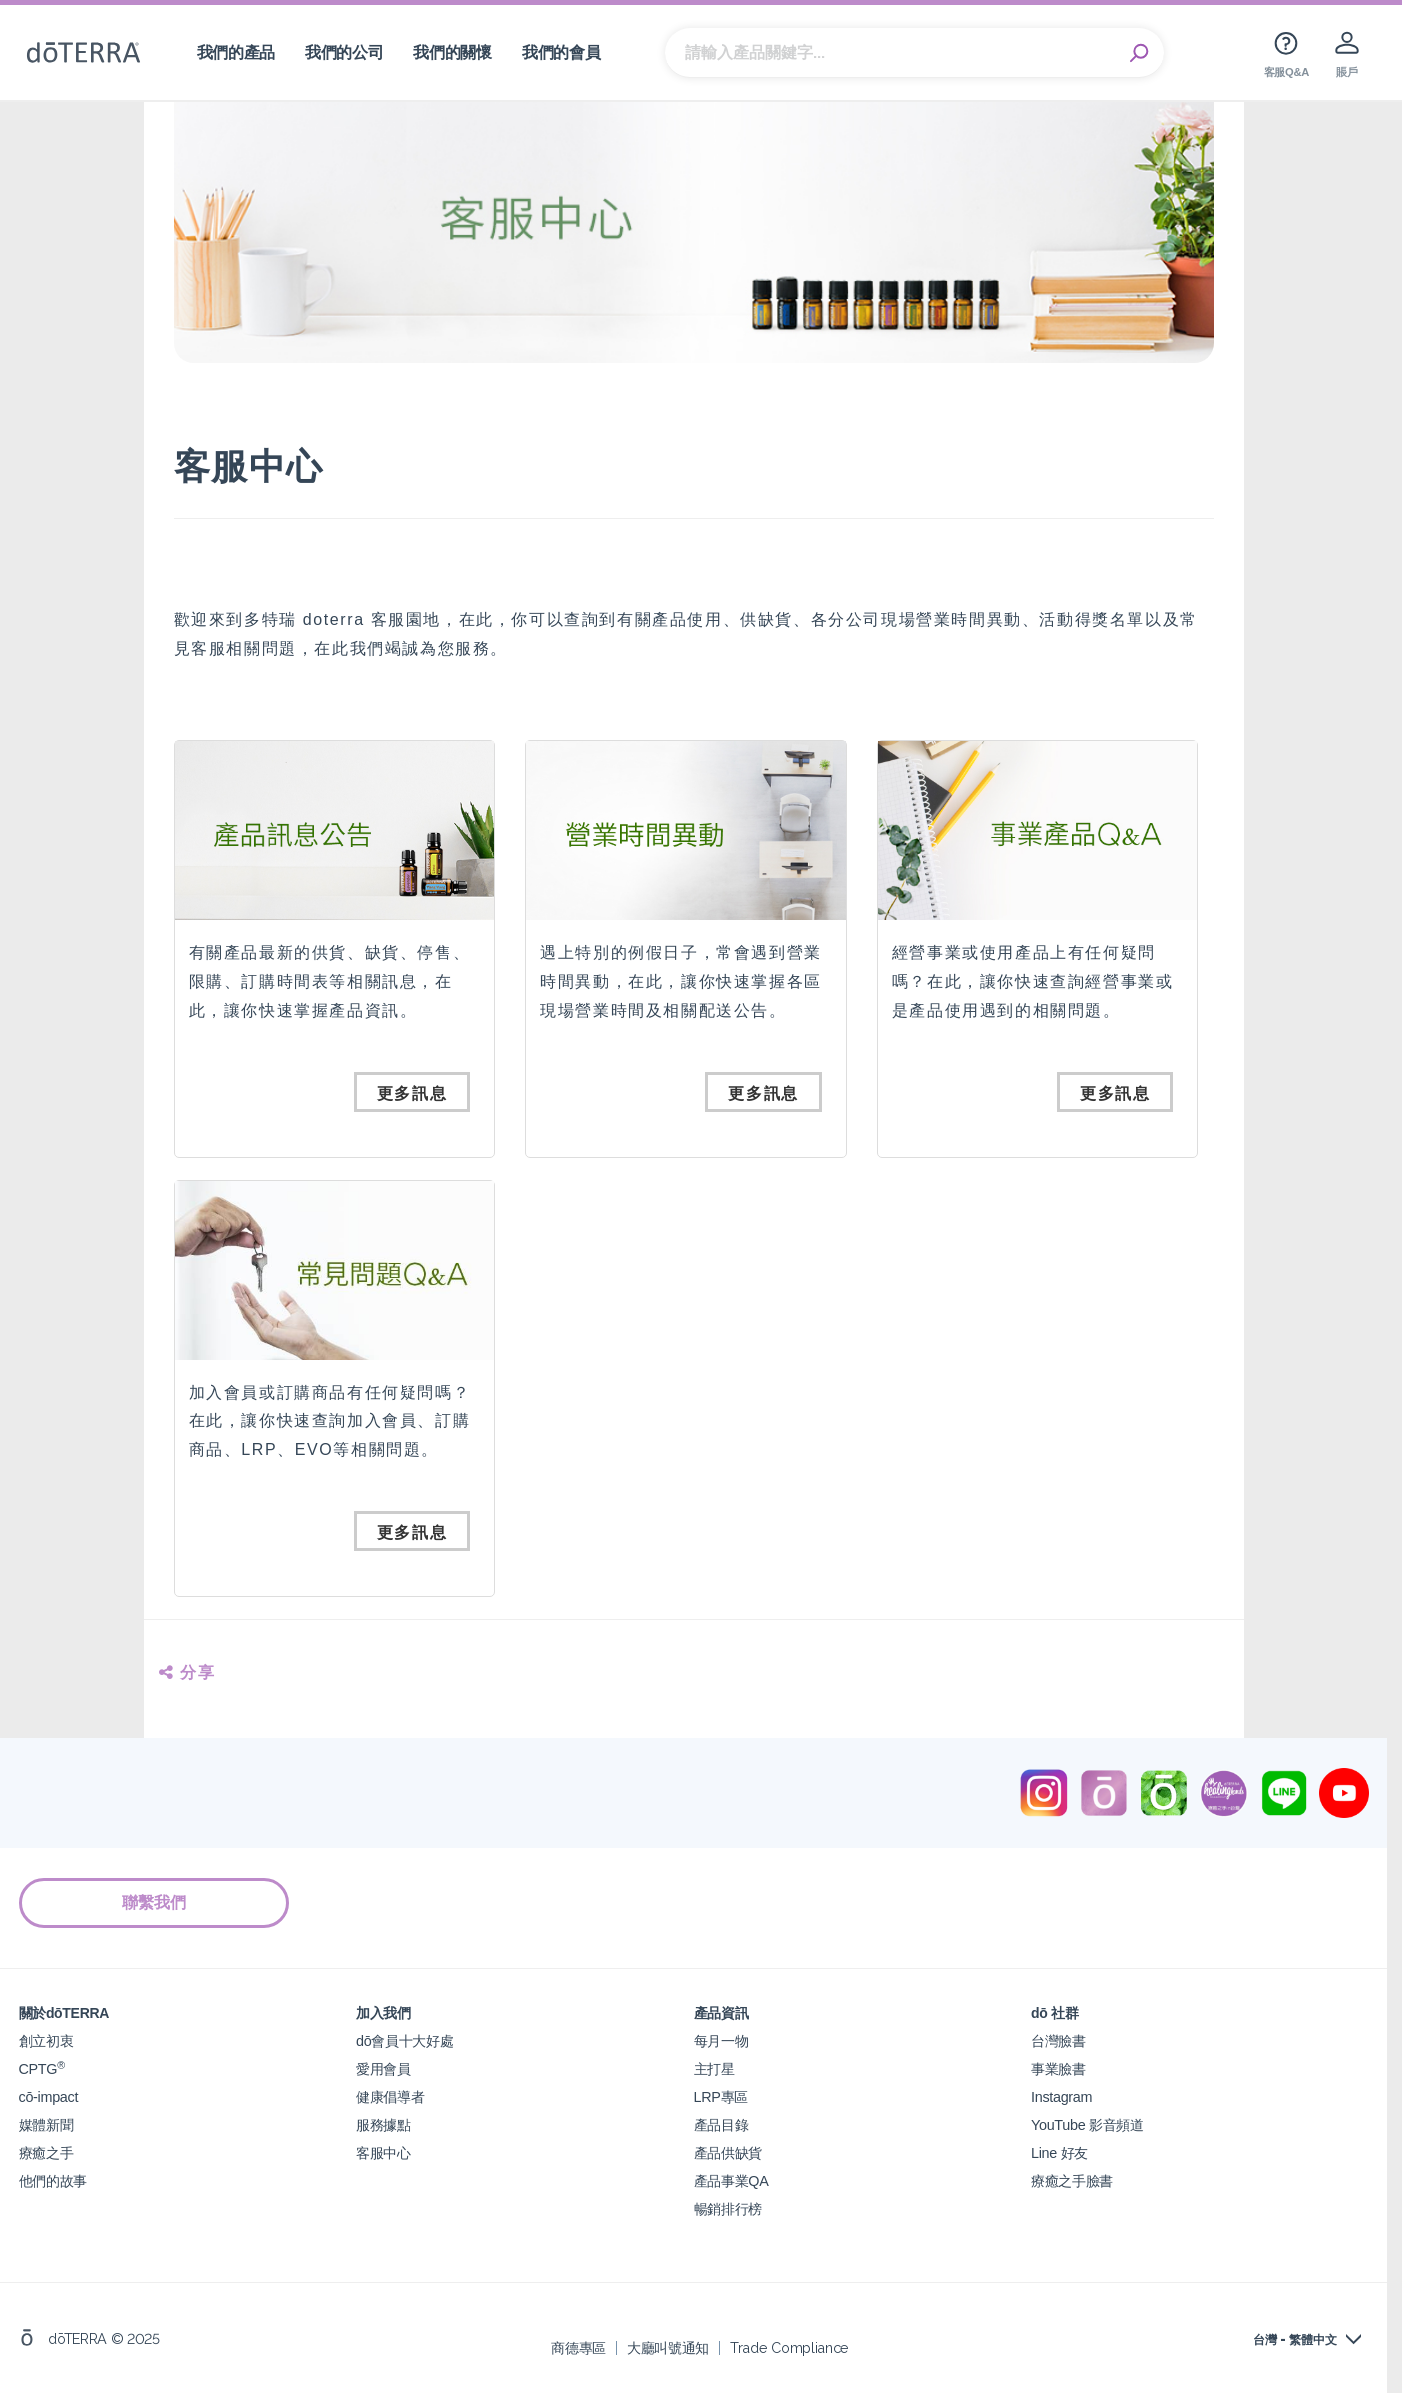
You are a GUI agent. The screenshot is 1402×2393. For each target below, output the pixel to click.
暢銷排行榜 (728, 2208)
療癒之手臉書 (1072, 2180)
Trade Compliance (789, 2347)
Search (1139, 53)
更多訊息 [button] (412, 1093)
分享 (187, 1672)
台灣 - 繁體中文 (1295, 2340)
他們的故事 (53, 2180)
